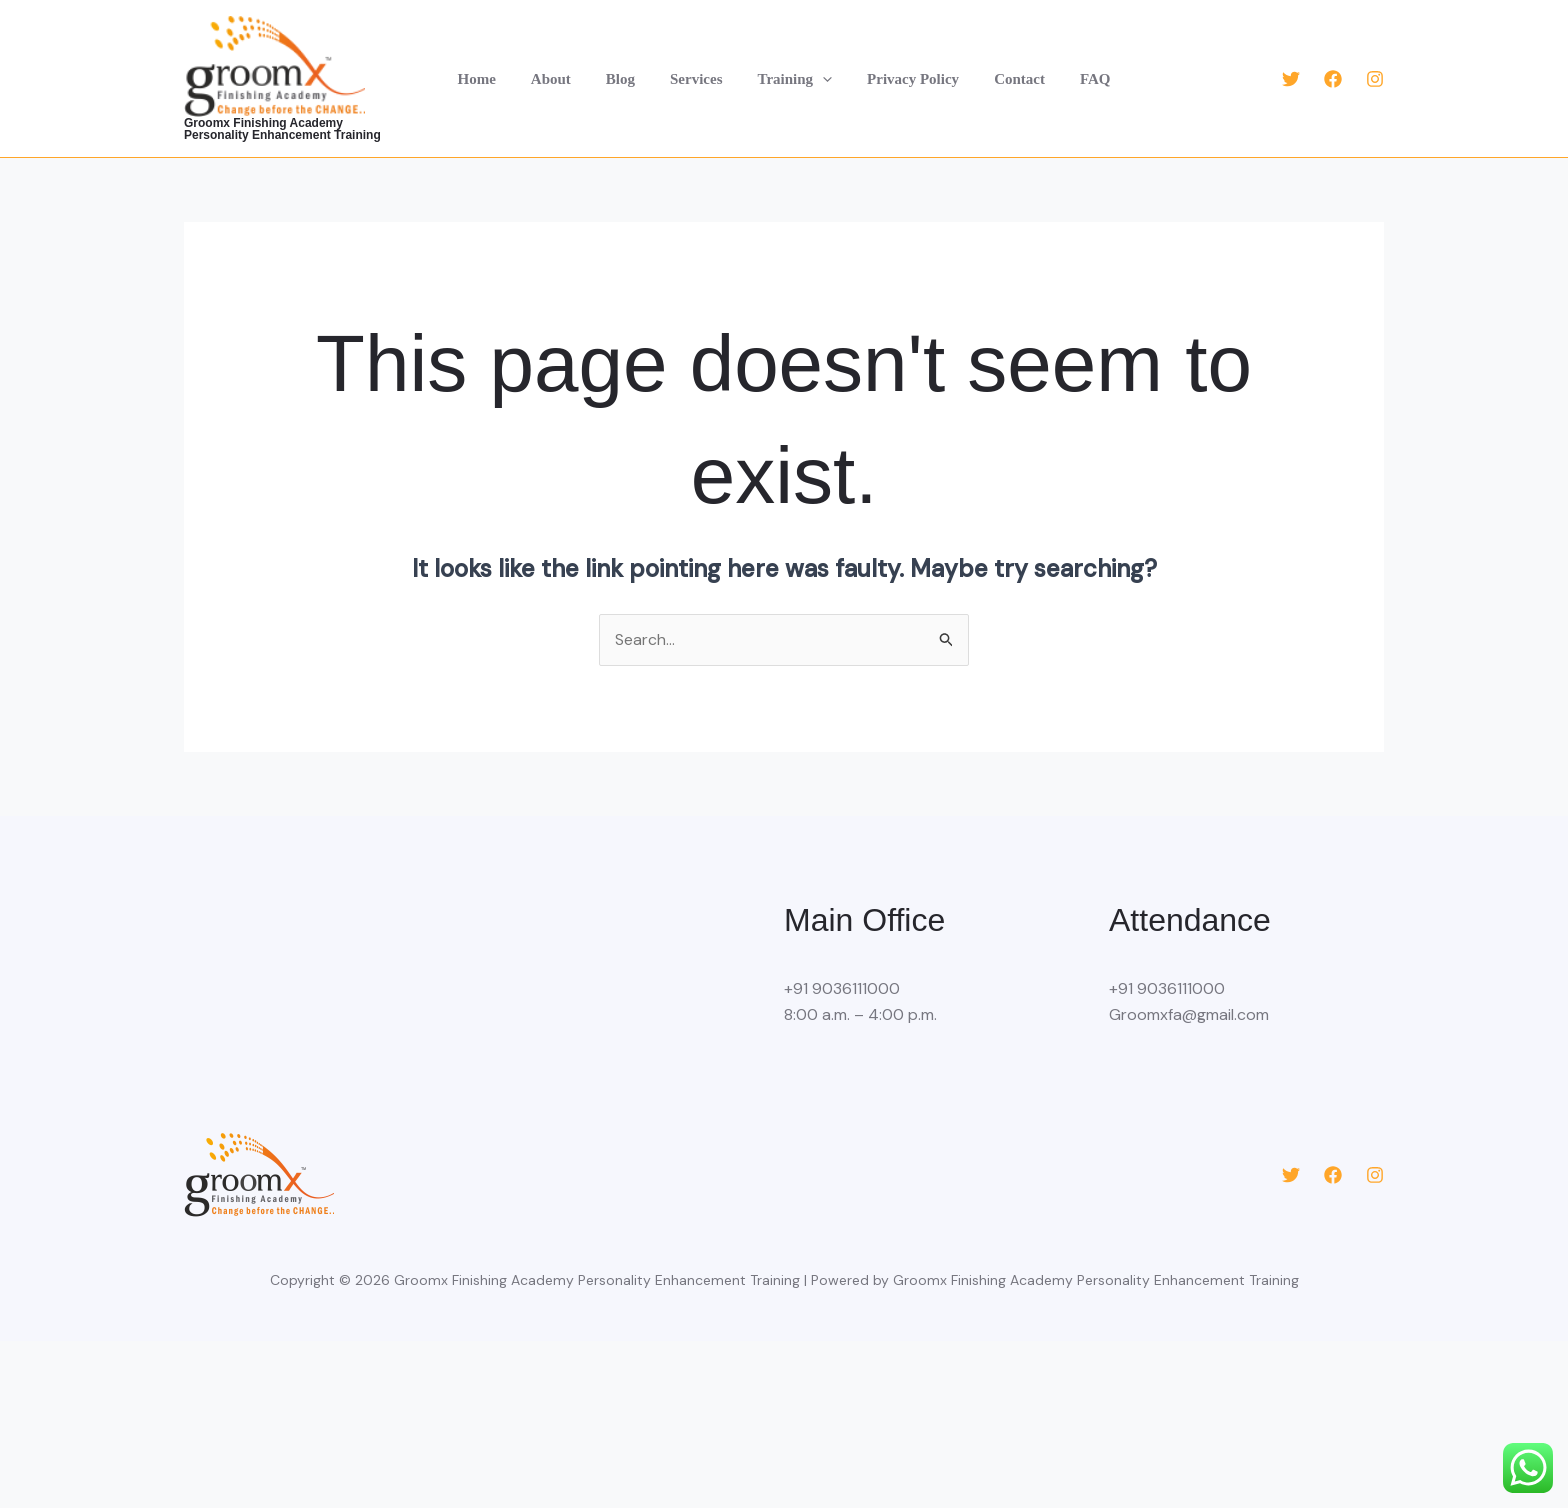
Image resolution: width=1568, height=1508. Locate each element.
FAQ (1077, 79)
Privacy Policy (906, 79)
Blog (627, 79)
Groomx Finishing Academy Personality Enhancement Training (297, 129)
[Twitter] (1291, 79)
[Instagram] (1375, 79)
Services (699, 79)
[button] (820, 79)
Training (792, 79)
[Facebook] (1333, 79)
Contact (1007, 79)
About (563, 79)
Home (494, 79)
